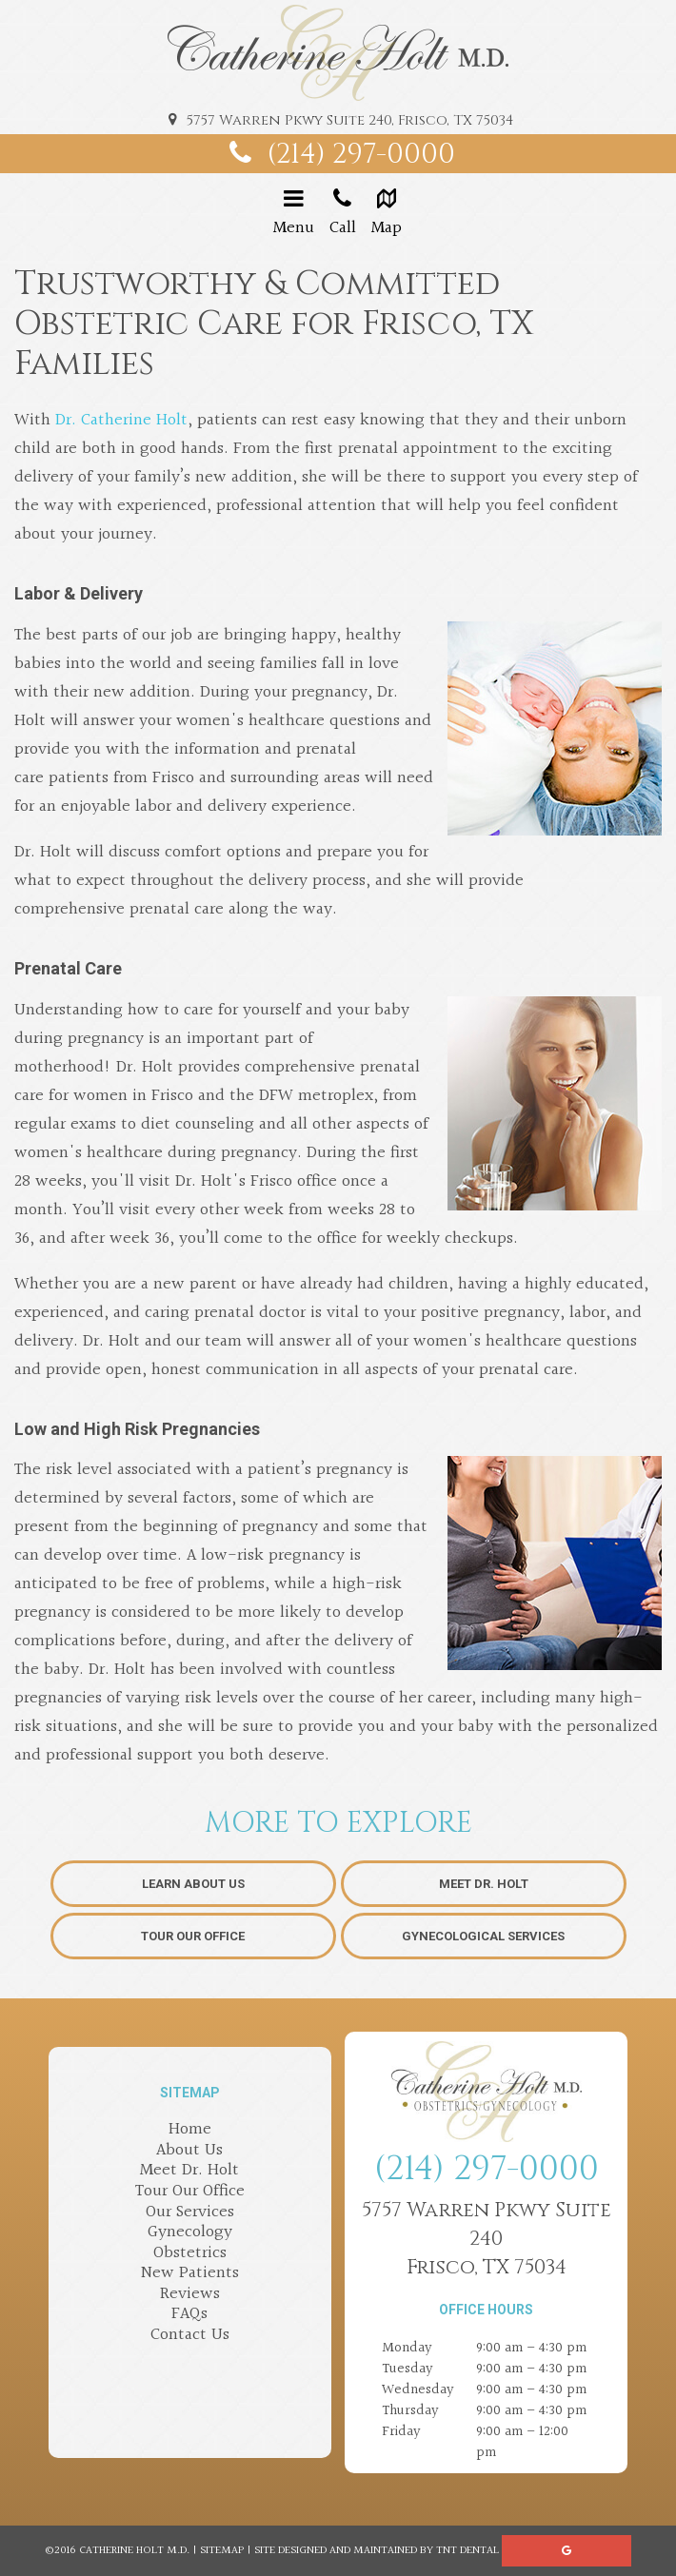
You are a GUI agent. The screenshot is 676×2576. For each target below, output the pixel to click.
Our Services (190, 2212)
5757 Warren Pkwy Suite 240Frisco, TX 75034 (486, 2239)
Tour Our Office (193, 1936)
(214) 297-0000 (338, 154)
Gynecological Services (483, 1936)
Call (343, 214)
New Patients (190, 2273)
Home (190, 2129)
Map (387, 214)
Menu (293, 214)
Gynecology (190, 2232)
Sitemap (222, 2551)
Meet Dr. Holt (483, 1884)
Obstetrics (190, 2253)
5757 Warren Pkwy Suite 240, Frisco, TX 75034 (338, 120)
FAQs (189, 2314)
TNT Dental (467, 2551)
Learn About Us (193, 1884)
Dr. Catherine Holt (121, 420)
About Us (189, 2150)
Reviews (190, 2294)
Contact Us (189, 2335)
